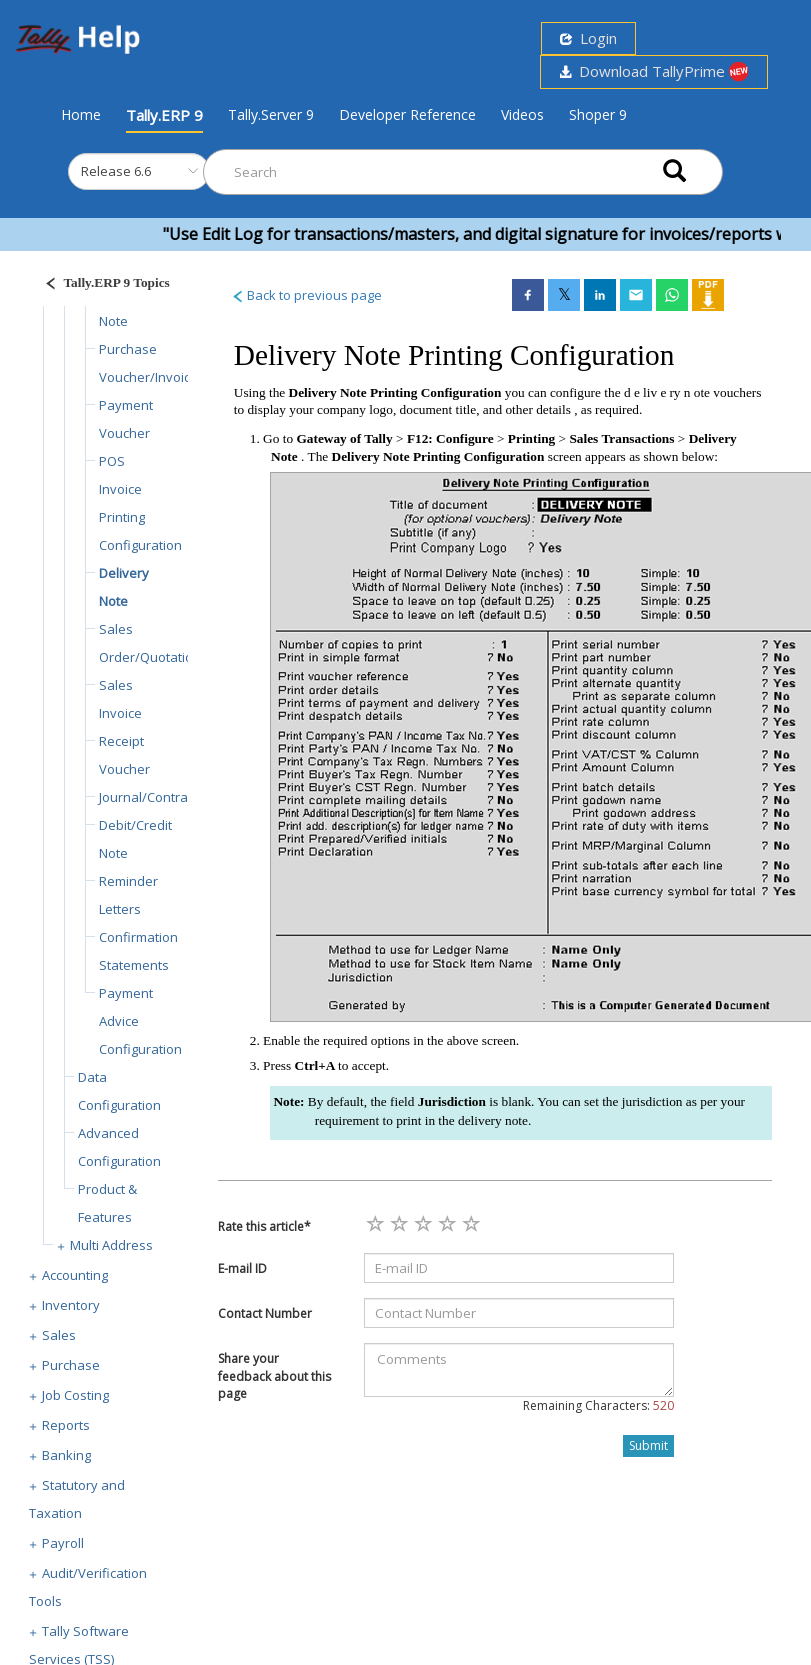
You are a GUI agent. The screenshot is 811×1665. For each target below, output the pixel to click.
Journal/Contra (143, 797)
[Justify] (101, 285)
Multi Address (111, 1245)
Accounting (75, 1275)
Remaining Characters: (598, 1405)
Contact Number (265, 1313)
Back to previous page (306, 295)
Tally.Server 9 (271, 114)
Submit (648, 1445)
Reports (66, 1425)
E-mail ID (242, 1268)
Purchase (71, 1365)
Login (588, 38)
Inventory (71, 1305)
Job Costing (75, 1395)
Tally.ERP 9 (164, 115)
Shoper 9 (598, 114)
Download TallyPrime (654, 71)
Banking (66, 1455)
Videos (522, 114)
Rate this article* (264, 1226)
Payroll (63, 1543)
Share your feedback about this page (274, 1375)
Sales (59, 1335)
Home (81, 114)
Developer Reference (407, 114)
